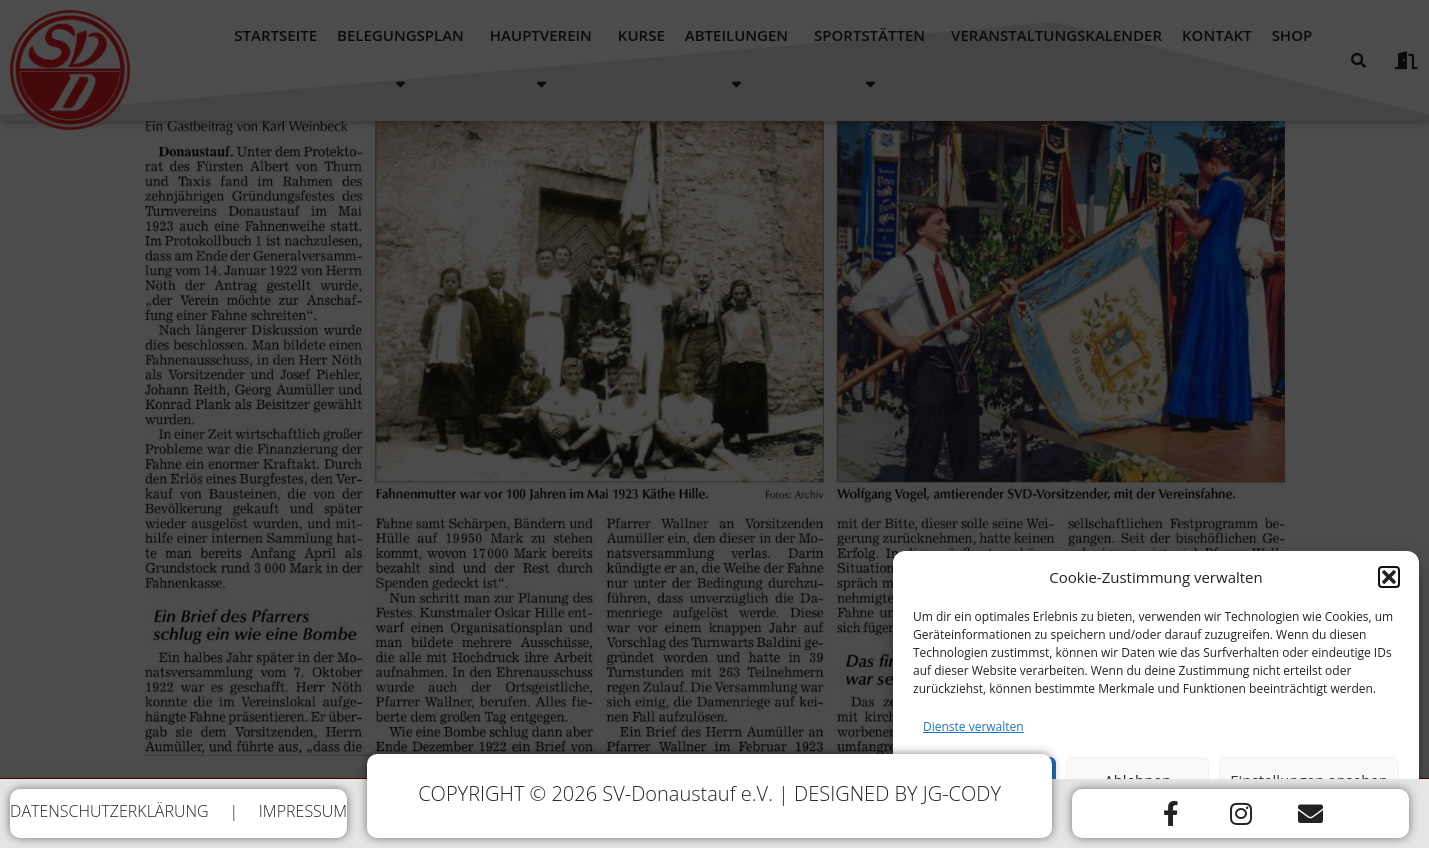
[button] (1389, 588)
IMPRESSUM (303, 811)
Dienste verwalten (973, 737)
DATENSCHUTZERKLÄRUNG (109, 811)
